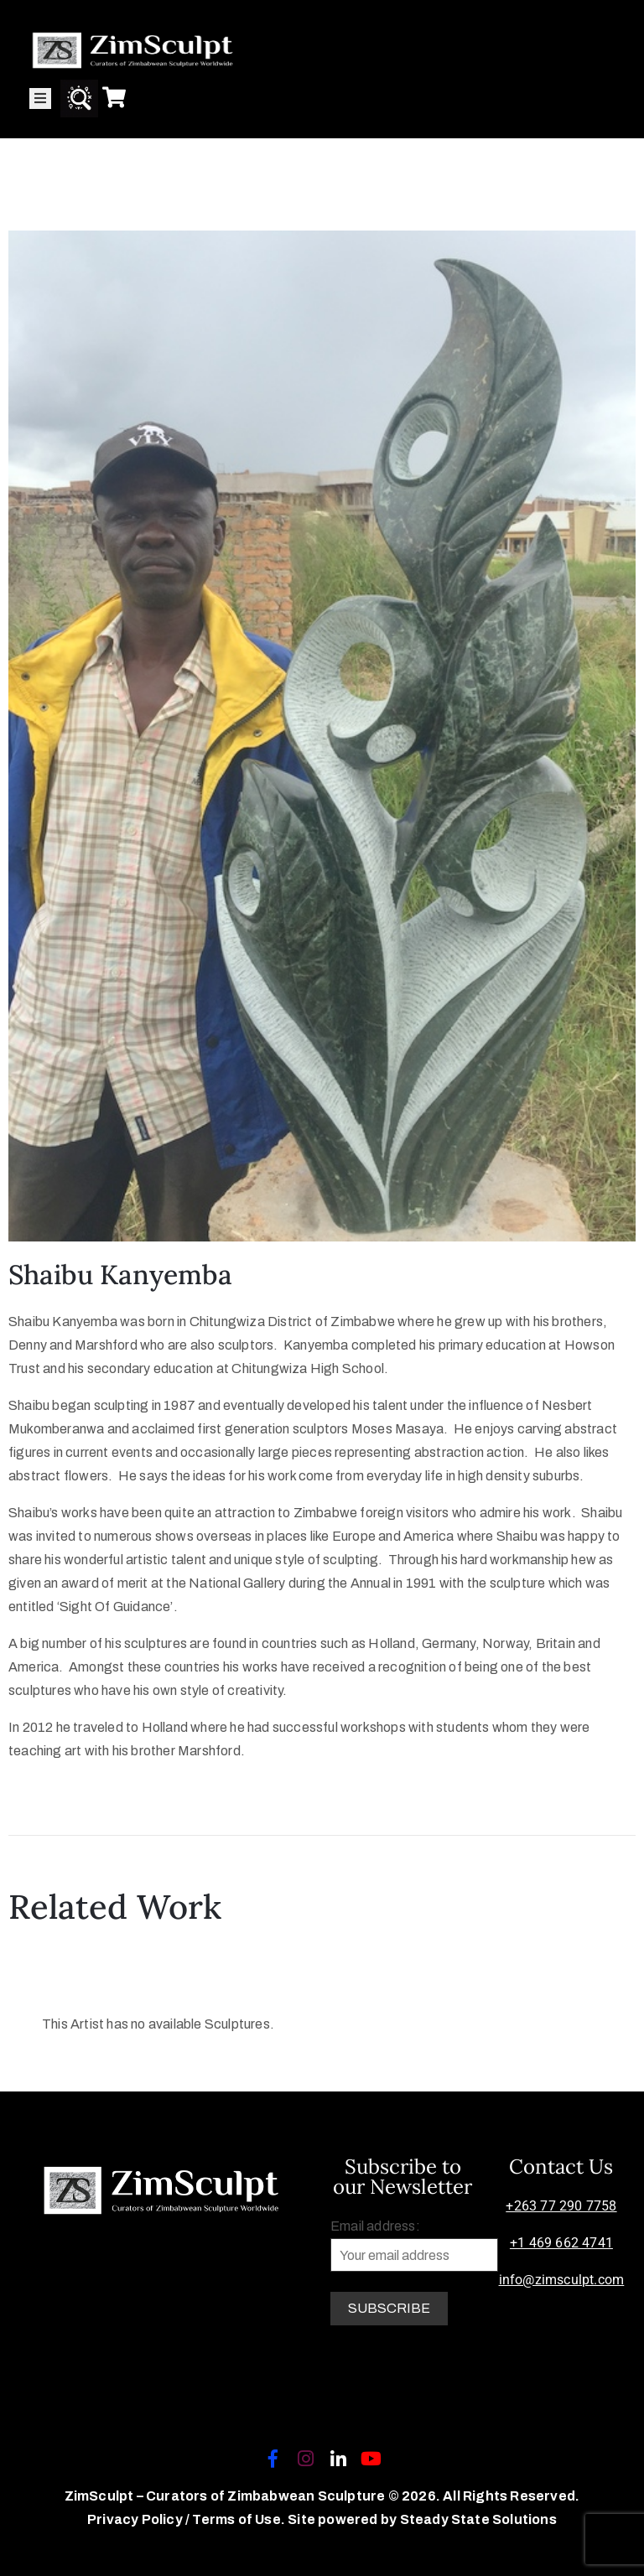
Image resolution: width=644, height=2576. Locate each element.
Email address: (414, 2245)
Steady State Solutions (478, 2519)
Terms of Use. (238, 2519)
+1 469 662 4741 (561, 2243)
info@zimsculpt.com (562, 2280)
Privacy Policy (136, 2519)
